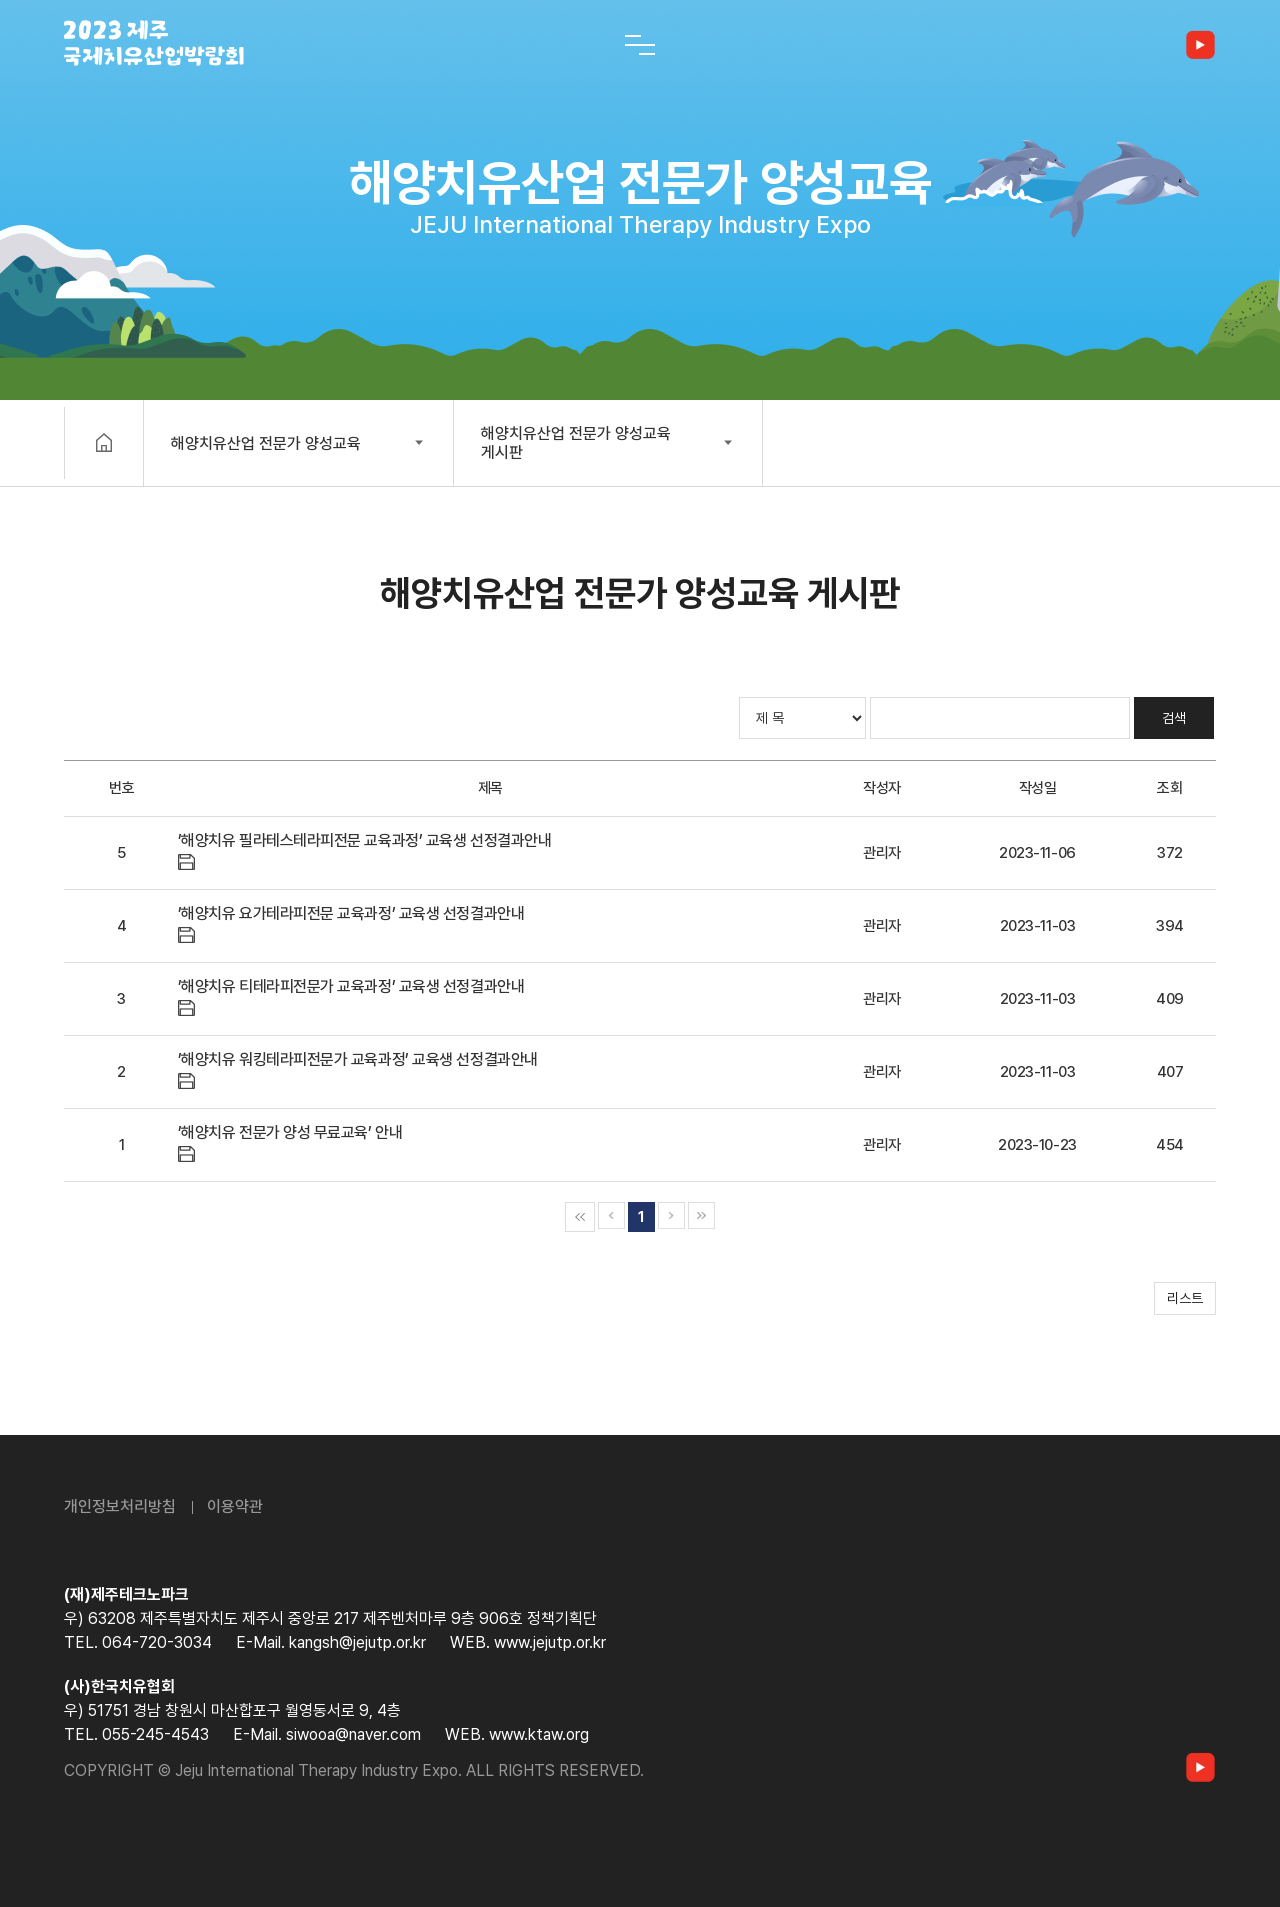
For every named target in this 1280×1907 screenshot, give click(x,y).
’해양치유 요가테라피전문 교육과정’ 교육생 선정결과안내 (351, 913)
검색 (1174, 718)
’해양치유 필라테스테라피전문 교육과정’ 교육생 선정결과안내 (365, 840)
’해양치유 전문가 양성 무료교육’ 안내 (290, 1132)
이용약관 (235, 1506)
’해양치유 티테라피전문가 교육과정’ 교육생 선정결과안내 (351, 986)
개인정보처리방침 (120, 1506)
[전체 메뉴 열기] (640, 45)
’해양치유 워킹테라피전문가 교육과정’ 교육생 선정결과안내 (358, 1059)
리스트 (1185, 1298)
